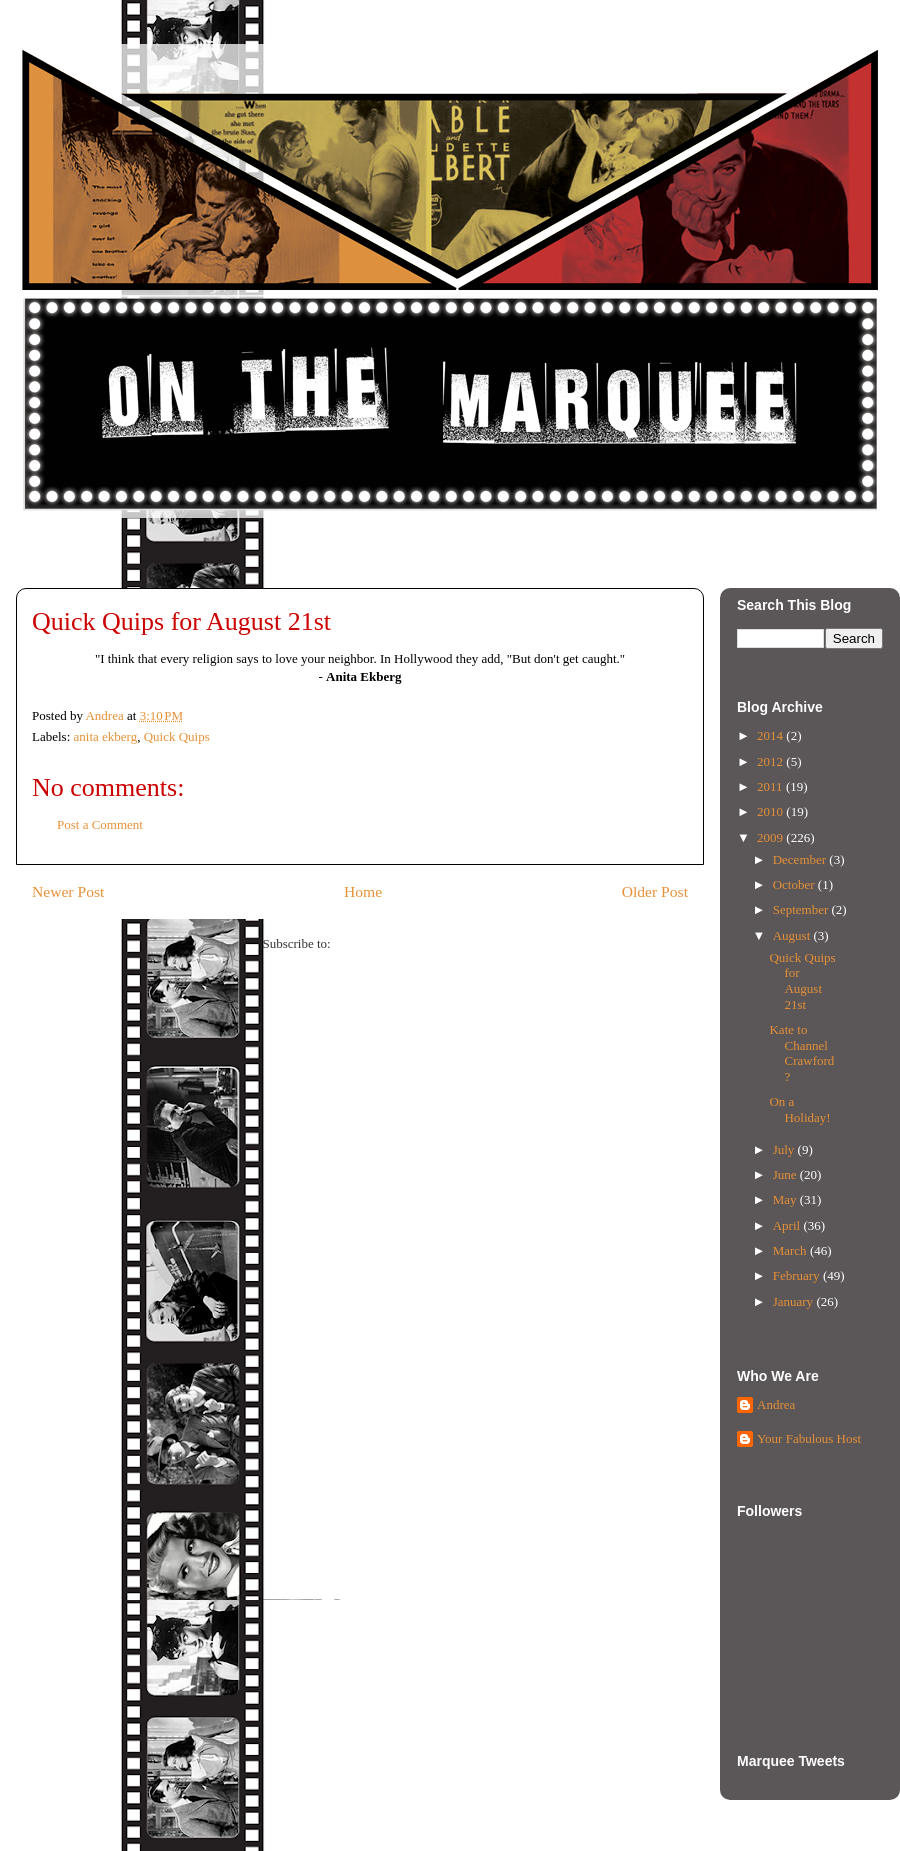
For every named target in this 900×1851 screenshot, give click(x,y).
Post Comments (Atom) (396, 943)
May (786, 1199)
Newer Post (68, 891)
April (788, 1225)
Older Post (655, 891)
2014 (771, 735)
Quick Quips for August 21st (802, 981)
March (791, 1250)
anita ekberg (106, 736)
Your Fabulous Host (809, 1438)
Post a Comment (100, 824)
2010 (771, 811)
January (795, 1301)
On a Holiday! (799, 1109)
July (785, 1149)
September (802, 909)
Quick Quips (177, 736)
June (786, 1174)
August (793, 935)
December (801, 859)
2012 (771, 761)
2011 (771, 786)
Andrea (776, 1404)
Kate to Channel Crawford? (801, 1053)
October (795, 884)
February (798, 1275)
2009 (771, 837)
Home (363, 891)
